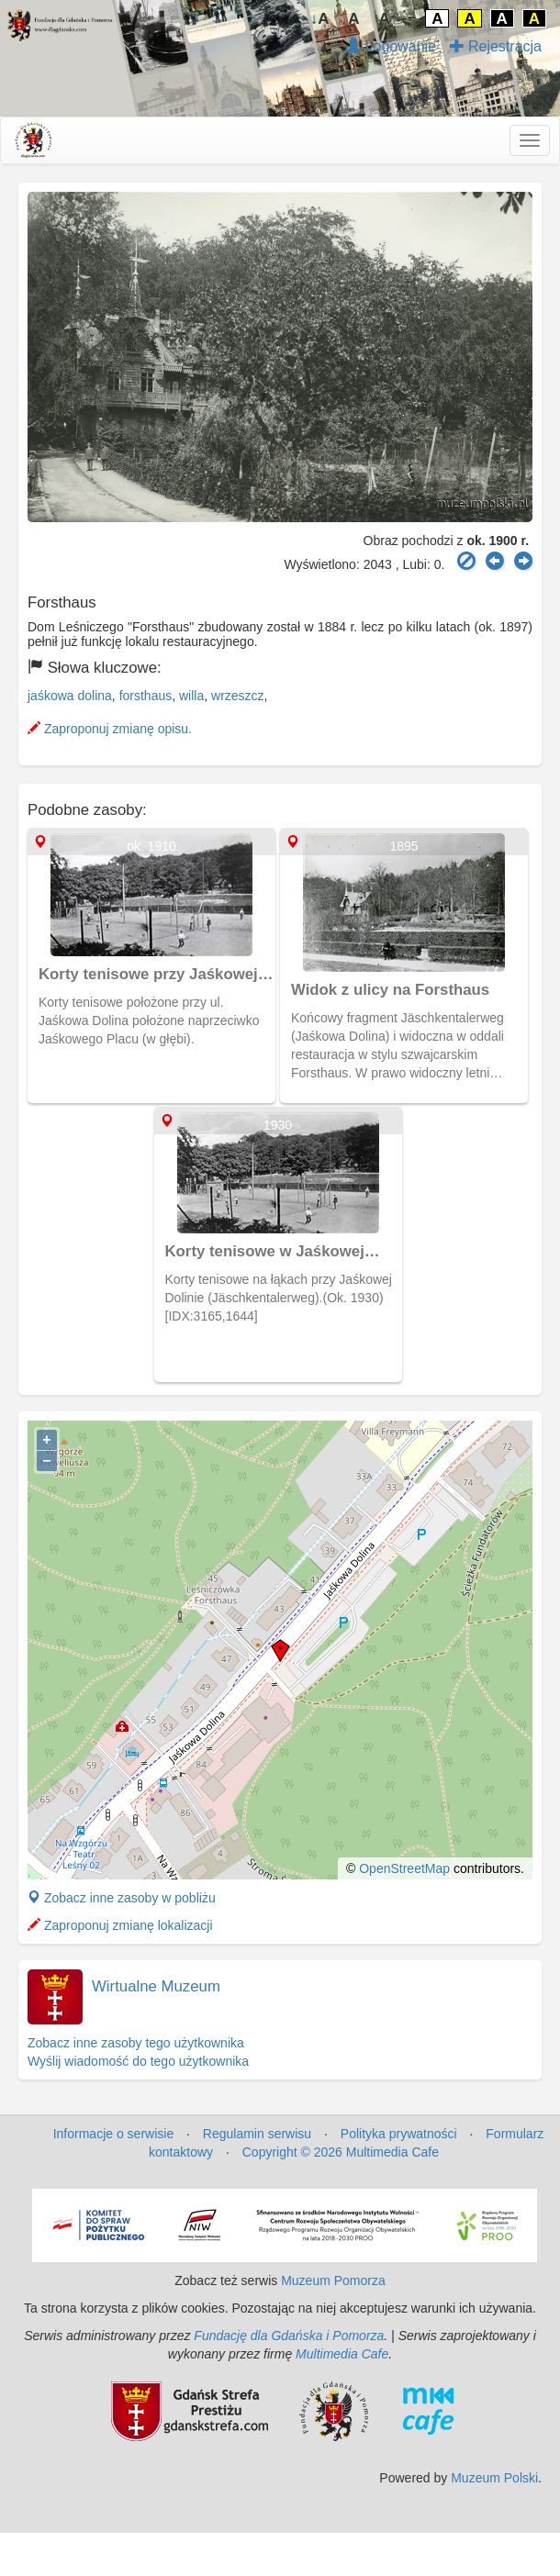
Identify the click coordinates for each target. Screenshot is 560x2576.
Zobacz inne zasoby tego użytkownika (136, 2042)
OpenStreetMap (404, 1868)
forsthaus (146, 695)
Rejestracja (496, 46)
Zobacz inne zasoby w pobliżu (122, 1897)
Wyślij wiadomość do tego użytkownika (138, 2061)
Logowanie (391, 46)
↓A (320, 19)
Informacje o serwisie (113, 2133)
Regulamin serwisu (257, 2133)
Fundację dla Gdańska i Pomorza (289, 2335)
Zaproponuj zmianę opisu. (110, 728)
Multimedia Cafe (342, 2354)
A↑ (388, 19)
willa (191, 695)
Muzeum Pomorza (333, 2280)
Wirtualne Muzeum (156, 1986)
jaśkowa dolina (70, 695)
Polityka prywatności (399, 2133)
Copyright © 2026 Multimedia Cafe (340, 2152)
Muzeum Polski (494, 2477)
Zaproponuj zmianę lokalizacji (120, 1925)
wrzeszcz (237, 695)
